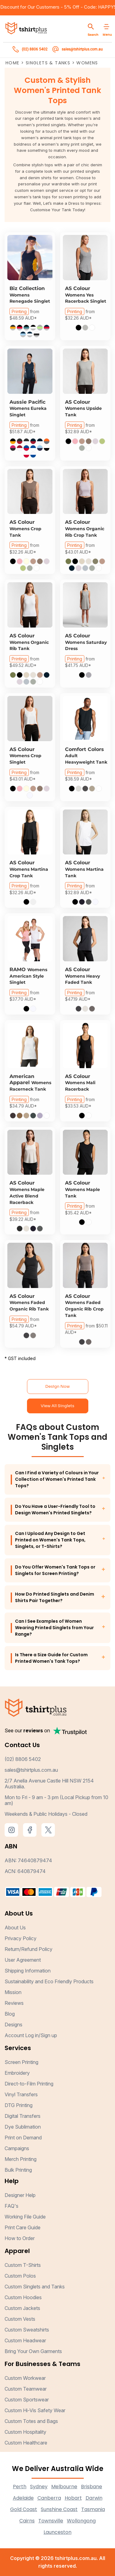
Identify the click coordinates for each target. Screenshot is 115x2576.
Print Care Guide (22, 2227)
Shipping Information (28, 1971)
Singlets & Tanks (48, 63)
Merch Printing (20, 2159)
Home (13, 63)
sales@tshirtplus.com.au (31, 1770)
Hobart (73, 2497)
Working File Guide (25, 2217)
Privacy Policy (20, 1938)
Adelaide (23, 2497)
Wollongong (81, 2520)
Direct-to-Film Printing (29, 2084)
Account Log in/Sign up (31, 2035)
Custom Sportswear (27, 2399)
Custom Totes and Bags (31, 2421)
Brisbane (91, 2486)
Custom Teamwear (26, 2389)
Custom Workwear (25, 2378)
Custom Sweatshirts (27, 2330)
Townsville (50, 2520)
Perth (19, 2486)
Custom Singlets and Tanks (35, 2286)
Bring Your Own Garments (33, 2351)
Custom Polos (20, 2276)
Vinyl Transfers (21, 2094)
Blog (10, 2014)
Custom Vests (20, 2319)
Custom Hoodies (23, 2297)
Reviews (14, 2003)
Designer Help (20, 2195)
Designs (13, 2024)
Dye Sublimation (23, 2127)
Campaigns (17, 2148)
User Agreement (23, 1960)
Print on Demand (23, 2137)
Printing (19, 311)
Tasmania (93, 2509)
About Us (15, 1927)
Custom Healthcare (26, 2443)
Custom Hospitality (25, 2432)
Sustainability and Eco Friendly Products (49, 1981)
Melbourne (64, 2486)
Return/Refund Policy (28, 1949)
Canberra (49, 2497)
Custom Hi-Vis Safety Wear (35, 2410)
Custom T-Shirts (23, 2265)
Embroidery (17, 2073)
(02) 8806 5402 (23, 1759)
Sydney (39, 2486)
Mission (13, 1992)
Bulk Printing (18, 2170)
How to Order (20, 2238)
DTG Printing (19, 2105)
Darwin (94, 2497)
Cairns (27, 2520)
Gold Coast (23, 2509)
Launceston (57, 2532)
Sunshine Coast (59, 2509)
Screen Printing (21, 2062)
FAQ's (11, 2206)
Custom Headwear (25, 2340)
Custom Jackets (22, 2308)
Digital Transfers (22, 2116)
